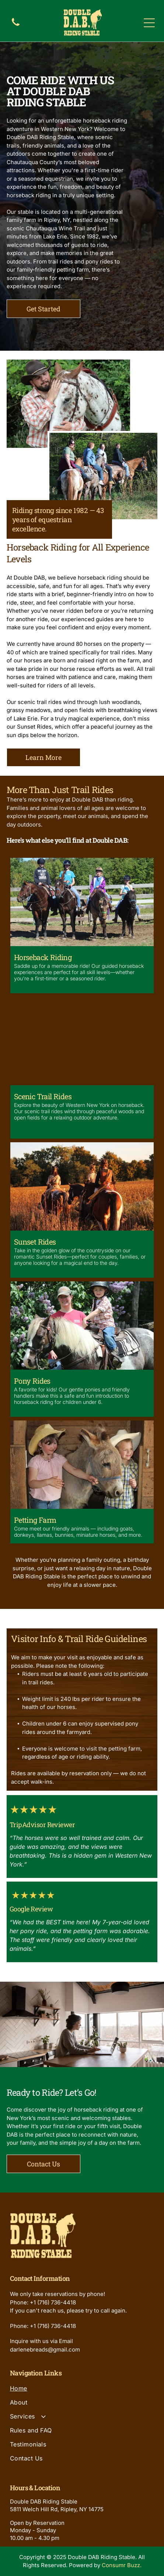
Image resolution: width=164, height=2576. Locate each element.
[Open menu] (149, 22)
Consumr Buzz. (122, 2565)
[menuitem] (82, 2392)
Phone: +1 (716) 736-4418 (43, 2302)
